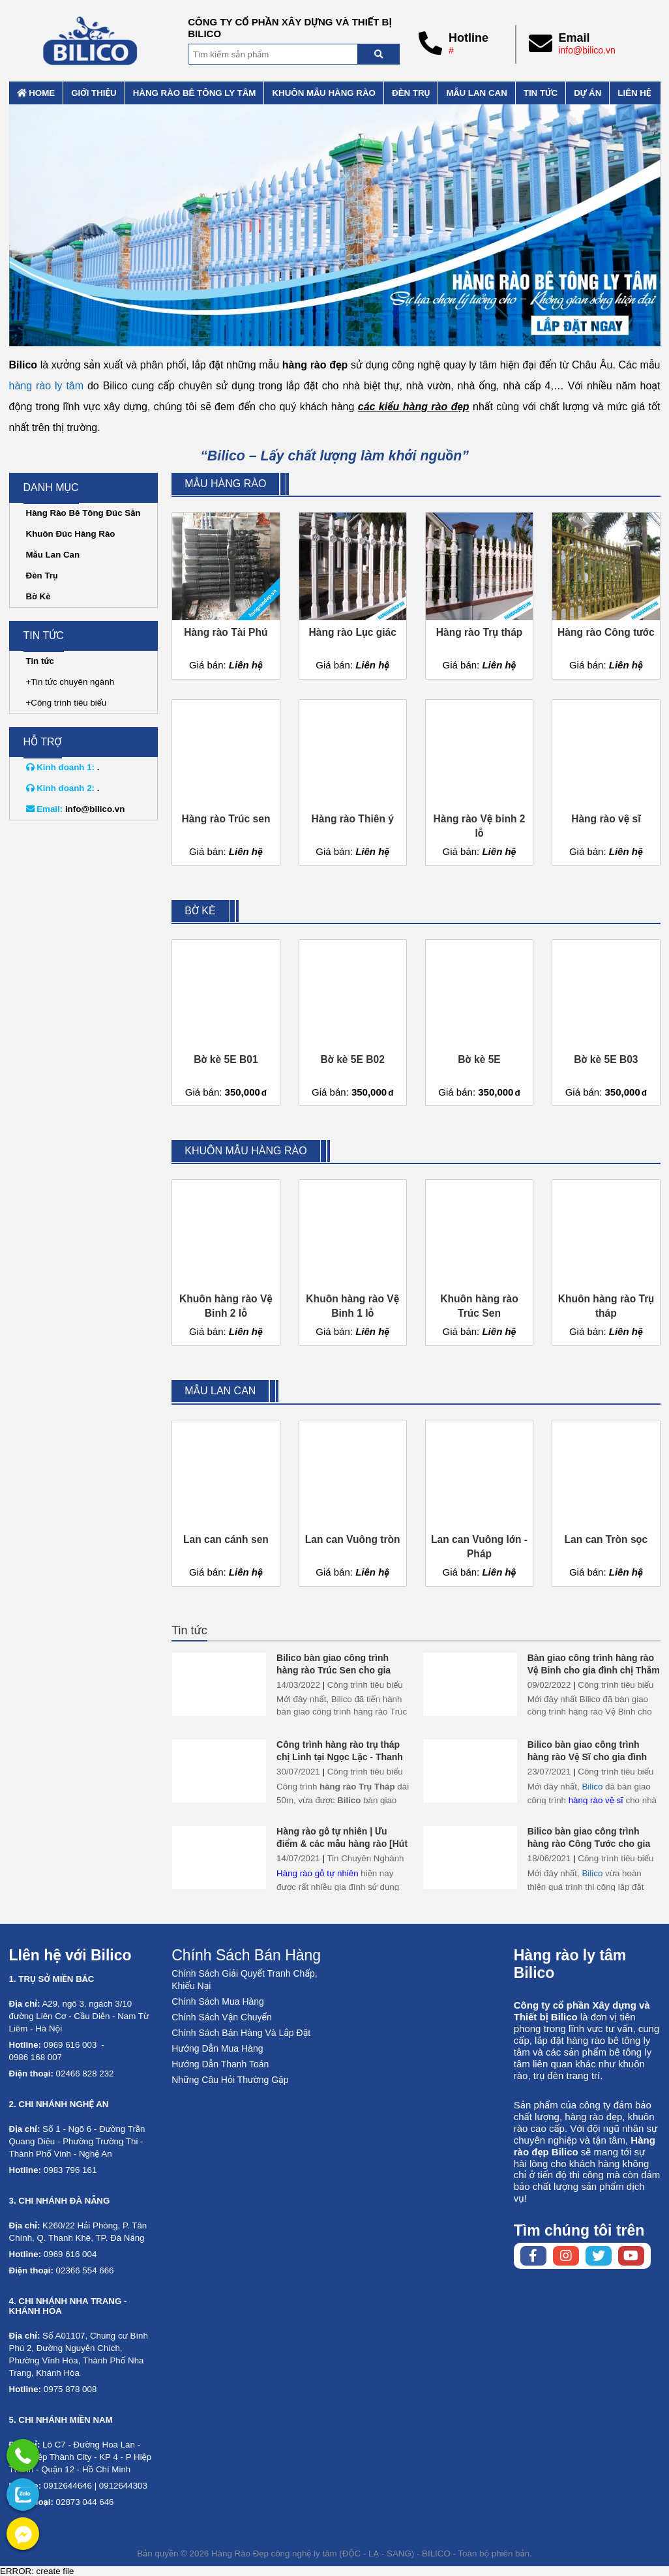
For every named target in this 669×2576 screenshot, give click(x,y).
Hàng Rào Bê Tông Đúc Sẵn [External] (83, 513)
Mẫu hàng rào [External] (225, 483)
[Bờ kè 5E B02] (352, 1022)
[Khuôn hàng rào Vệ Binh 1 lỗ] (352, 1262)
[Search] (378, 54)
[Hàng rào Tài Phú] (225, 595)
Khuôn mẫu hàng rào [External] (324, 93)
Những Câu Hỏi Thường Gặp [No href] (229, 2079)
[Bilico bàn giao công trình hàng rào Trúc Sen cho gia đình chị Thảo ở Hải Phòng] (219, 1684)
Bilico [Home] (592, 1786)
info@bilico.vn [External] (586, 50)
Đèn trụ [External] (411, 93)
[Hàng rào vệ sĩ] (605, 782)
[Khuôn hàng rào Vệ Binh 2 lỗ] (225, 1262)
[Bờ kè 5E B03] (605, 1022)
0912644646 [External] (68, 2486)
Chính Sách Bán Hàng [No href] (246, 1955)
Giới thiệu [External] (93, 93)
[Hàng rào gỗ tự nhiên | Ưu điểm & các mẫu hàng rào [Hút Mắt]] (219, 1857)
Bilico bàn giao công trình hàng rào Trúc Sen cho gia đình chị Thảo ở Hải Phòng (333, 1670)
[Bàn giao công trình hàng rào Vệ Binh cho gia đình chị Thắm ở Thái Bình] (470, 1684)
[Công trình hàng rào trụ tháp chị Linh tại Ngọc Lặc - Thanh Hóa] (219, 1771)
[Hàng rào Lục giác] (352, 595)
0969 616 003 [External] (70, 2045)
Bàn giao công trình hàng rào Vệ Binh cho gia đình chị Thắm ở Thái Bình (594, 1670)
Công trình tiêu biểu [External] (365, 1685)
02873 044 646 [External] (85, 2502)
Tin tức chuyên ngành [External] (72, 682)
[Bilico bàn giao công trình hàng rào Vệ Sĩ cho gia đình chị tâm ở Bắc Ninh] (470, 1771)
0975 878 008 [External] (70, 2389)
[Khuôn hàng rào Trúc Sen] (479, 1262)
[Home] (90, 40)
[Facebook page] (533, 2256)
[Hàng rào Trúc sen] (225, 782)
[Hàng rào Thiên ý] (352, 782)
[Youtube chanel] (631, 2256)
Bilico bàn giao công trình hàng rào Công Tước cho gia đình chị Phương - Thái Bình (589, 1843)
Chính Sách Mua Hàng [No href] (217, 2001)
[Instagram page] (566, 2256)
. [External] (63, 767)
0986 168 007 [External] (36, 2057)
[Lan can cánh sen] (225, 1503)
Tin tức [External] (541, 93)
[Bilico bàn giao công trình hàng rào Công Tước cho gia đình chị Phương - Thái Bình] (470, 1857)
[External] (23, 2455)
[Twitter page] (599, 2256)
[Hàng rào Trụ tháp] (479, 595)
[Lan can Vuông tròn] (352, 1503)
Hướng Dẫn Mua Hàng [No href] (217, 2048)
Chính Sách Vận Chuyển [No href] (221, 2017)
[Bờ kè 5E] (479, 1022)
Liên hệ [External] (634, 93)
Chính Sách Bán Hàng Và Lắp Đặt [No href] (240, 2033)
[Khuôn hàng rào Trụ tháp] (605, 1262)
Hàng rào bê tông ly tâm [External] (194, 93)
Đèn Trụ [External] (42, 575)
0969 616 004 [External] (70, 2254)
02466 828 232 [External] (85, 2073)
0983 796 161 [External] (70, 2170)
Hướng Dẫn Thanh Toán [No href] (220, 2064)
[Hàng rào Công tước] (605, 595)
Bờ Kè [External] (38, 596)
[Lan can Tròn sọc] (605, 1503)
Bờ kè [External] (200, 910)
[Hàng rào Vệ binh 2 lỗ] (479, 782)
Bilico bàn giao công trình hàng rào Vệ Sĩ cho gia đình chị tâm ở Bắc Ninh (587, 1757)
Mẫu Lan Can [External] (53, 555)
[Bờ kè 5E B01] (225, 1022)
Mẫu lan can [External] (476, 93)
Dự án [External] (587, 93)
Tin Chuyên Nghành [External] (365, 1858)
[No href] (335, 225)
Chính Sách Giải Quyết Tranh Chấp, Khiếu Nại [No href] (244, 1979)
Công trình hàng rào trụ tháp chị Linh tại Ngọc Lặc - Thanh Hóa (339, 1757)
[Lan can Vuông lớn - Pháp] (479, 1503)
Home (36, 93)
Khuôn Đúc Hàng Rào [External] (70, 534)
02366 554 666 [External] (85, 2270)
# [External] (451, 50)
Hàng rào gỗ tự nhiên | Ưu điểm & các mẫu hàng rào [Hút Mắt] (342, 1843)
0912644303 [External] (123, 2486)
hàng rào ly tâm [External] (46, 385)
